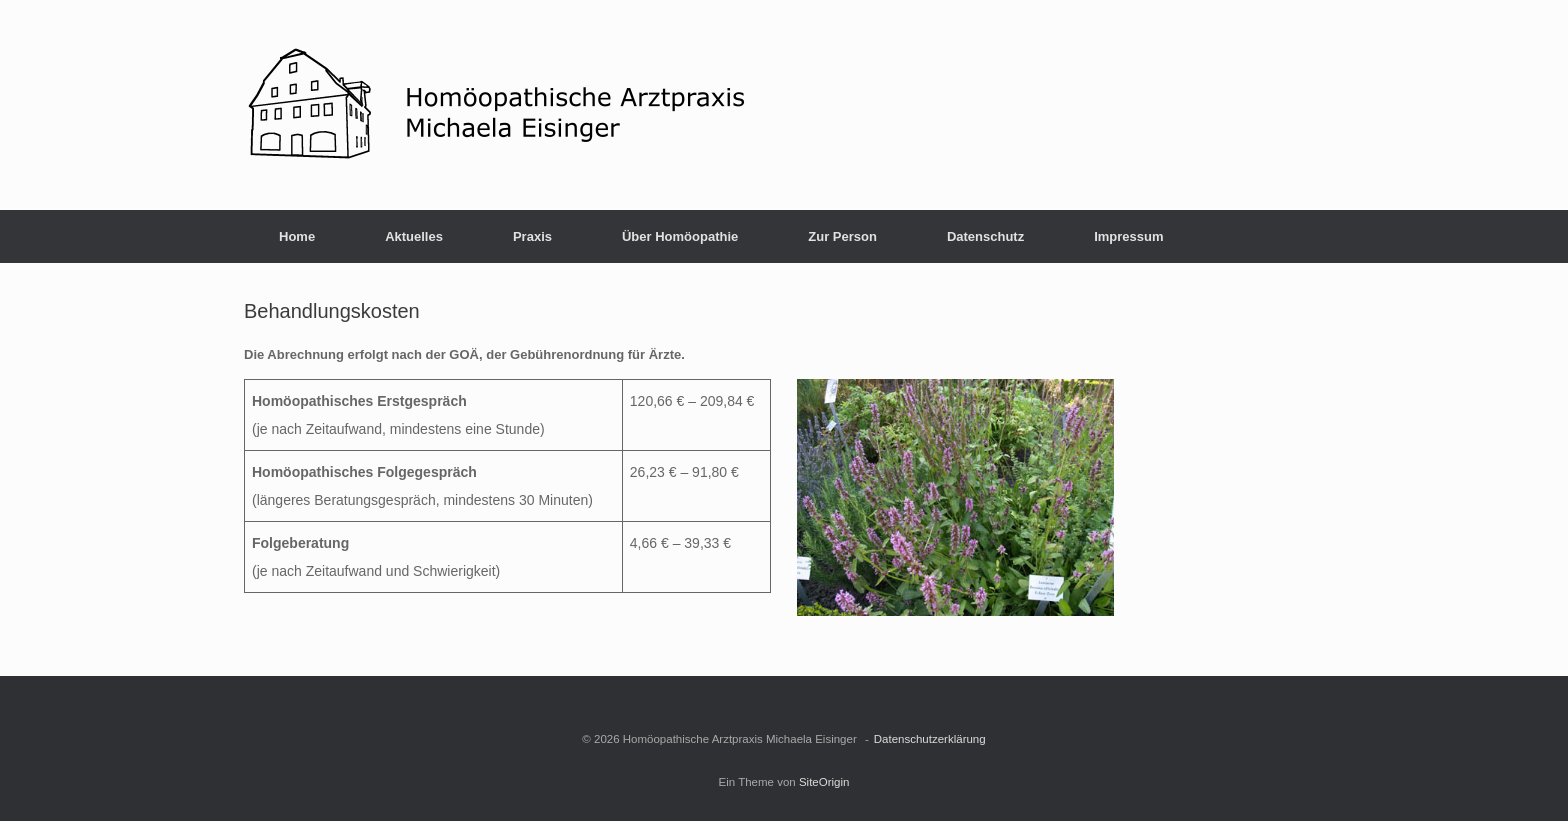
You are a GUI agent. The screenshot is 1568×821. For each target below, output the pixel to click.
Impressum (1128, 236)
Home (297, 236)
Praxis (532, 236)
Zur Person (842, 236)
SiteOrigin (824, 782)
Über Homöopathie (680, 236)
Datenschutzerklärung (930, 739)
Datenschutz (985, 236)
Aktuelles (414, 236)
